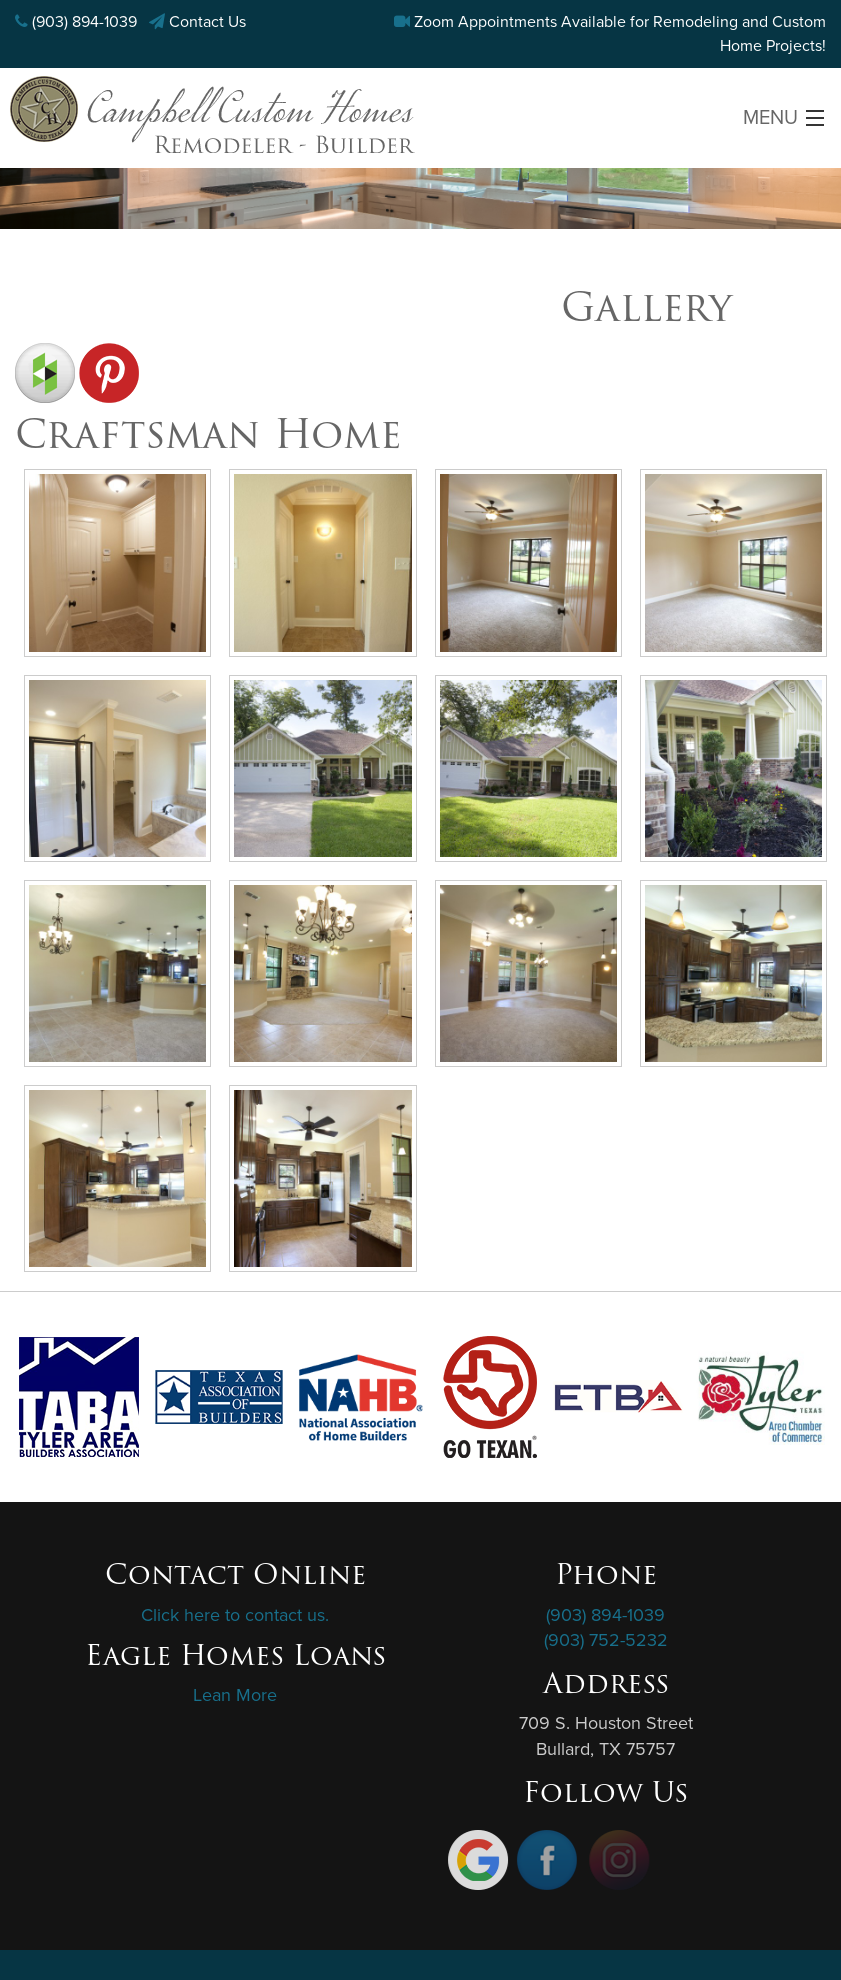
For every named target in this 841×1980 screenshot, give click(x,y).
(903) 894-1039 (84, 22)
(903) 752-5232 (606, 1640)
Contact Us (207, 22)
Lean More (235, 1695)
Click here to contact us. (235, 1615)
